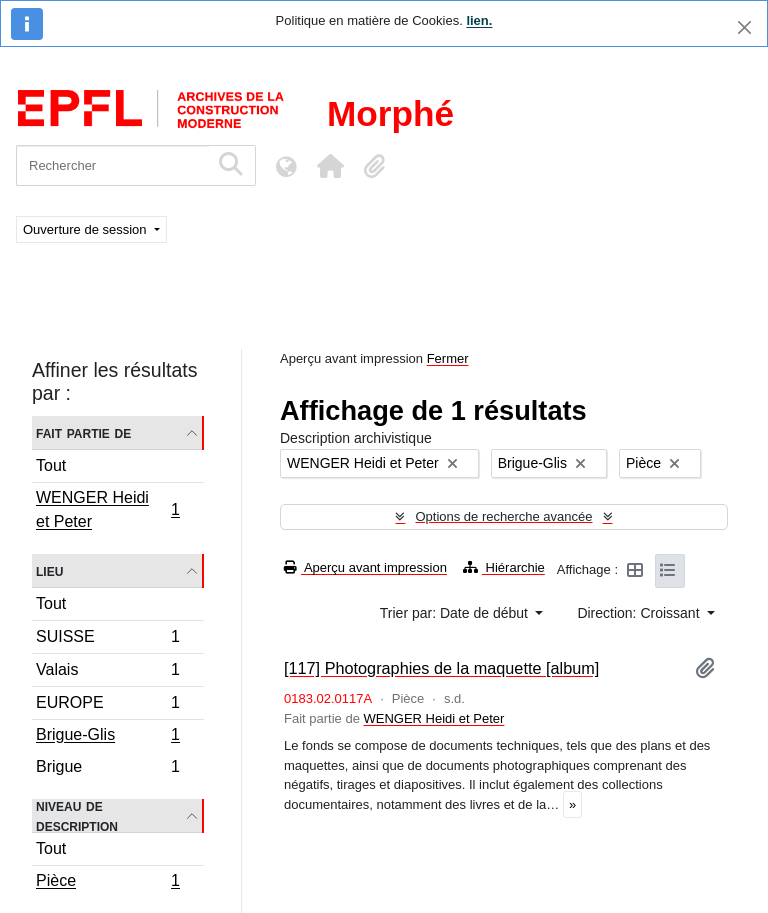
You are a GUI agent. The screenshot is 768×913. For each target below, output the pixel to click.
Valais (107, 672)
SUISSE (107, 639)
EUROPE (107, 705)
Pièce (107, 883)
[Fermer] (744, 27)
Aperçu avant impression (365, 567)
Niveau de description (77, 816)
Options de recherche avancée (503, 516)
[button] (330, 166)
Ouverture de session (86, 229)
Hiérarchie (504, 567)
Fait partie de (83, 432)
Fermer (448, 358)
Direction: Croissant (640, 613)
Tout (51, 465)
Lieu (49, 570)
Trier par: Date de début (456, 613)
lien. (479, 20)
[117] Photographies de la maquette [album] (441, 668)
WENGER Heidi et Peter (107, 509)
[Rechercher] (112, 165)
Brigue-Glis (107, 737)
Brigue (107, 769)
